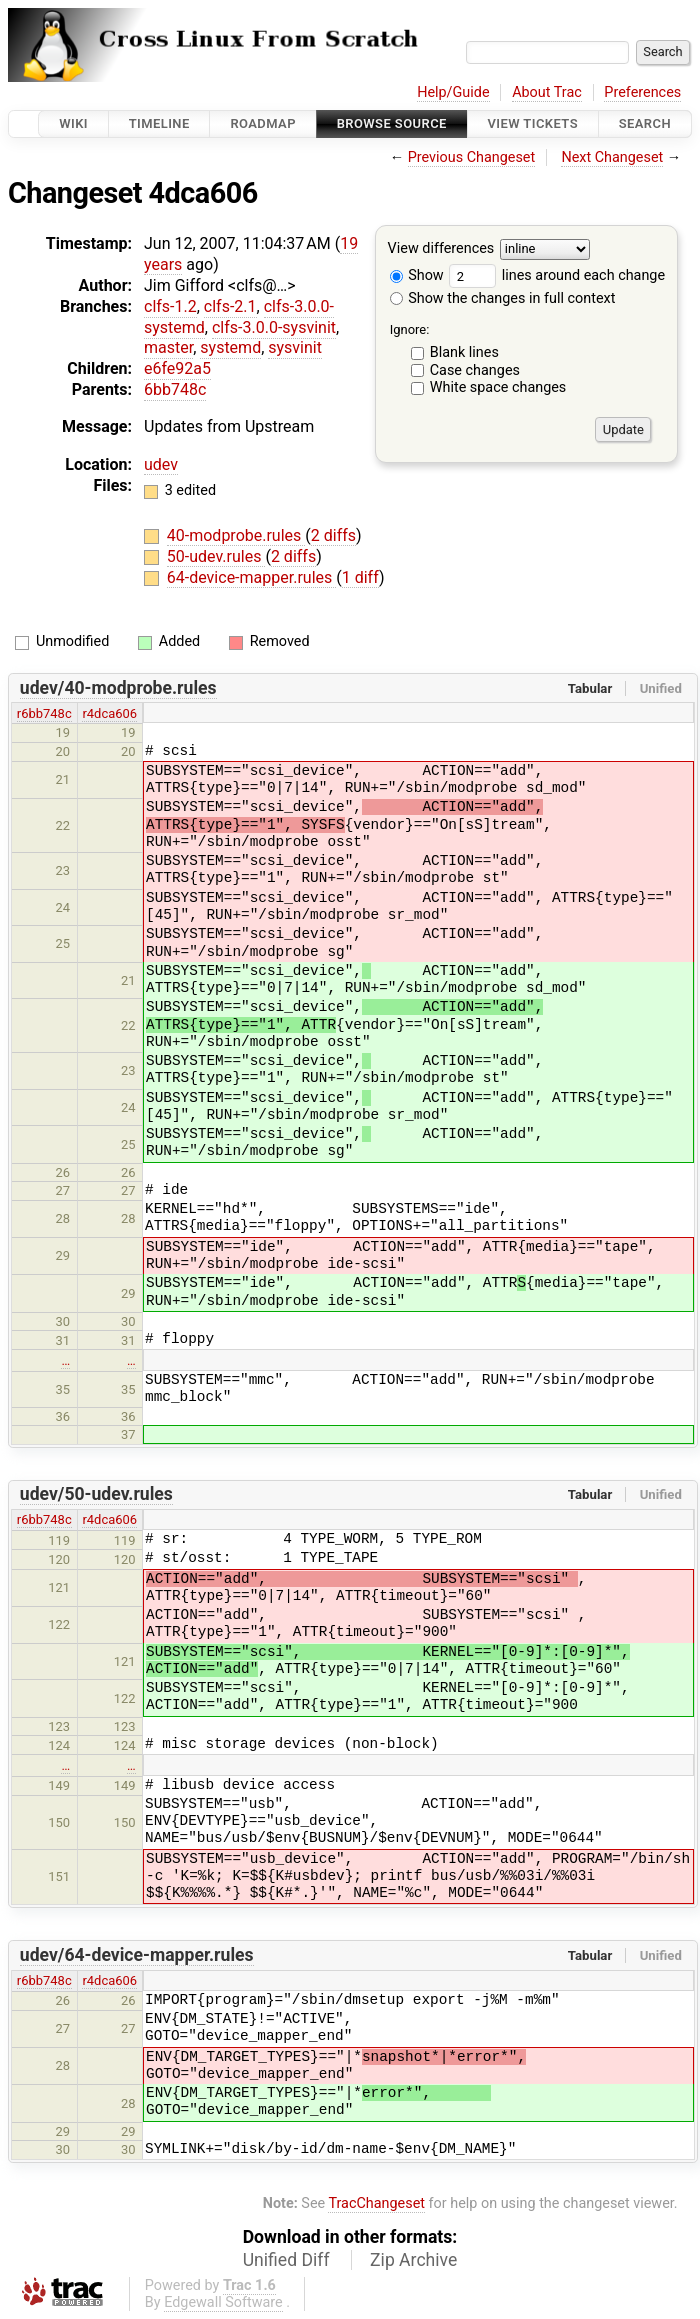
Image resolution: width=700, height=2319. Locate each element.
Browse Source (392, 123)
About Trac (547, 92)
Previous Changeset (472, 157)
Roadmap (263, 123)
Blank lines (464, 352)
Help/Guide (453, 92)
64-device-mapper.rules (251, 577)
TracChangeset (376, 2203)
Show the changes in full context (503, 298)
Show (417, 275)
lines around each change (557, 275)
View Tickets (533, 123)
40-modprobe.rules (236, 535)
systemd (230, 347)
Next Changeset (612, 157)
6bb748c (175, 389)
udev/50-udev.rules (96, 1494)
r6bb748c (44, 713)
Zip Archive (413, 2260)
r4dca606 (109, 713)
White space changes (498, 387)
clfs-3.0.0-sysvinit (274, 327)
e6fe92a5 (177, 368)
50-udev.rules (216, 556)
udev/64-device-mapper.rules (137, 1955)
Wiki (73, 123)
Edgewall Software (223, 2302)
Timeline (159, 123)
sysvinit (295, 347)
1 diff (360, 577)
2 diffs (333, 535)
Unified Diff (286, 2260)
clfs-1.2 (170, 306)
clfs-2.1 (230, 306)
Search (645, 123)
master (168, 347)
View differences (441, 249)
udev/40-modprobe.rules (118, 688)
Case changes (475, 370)
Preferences (642, 92)
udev (161, 464)
